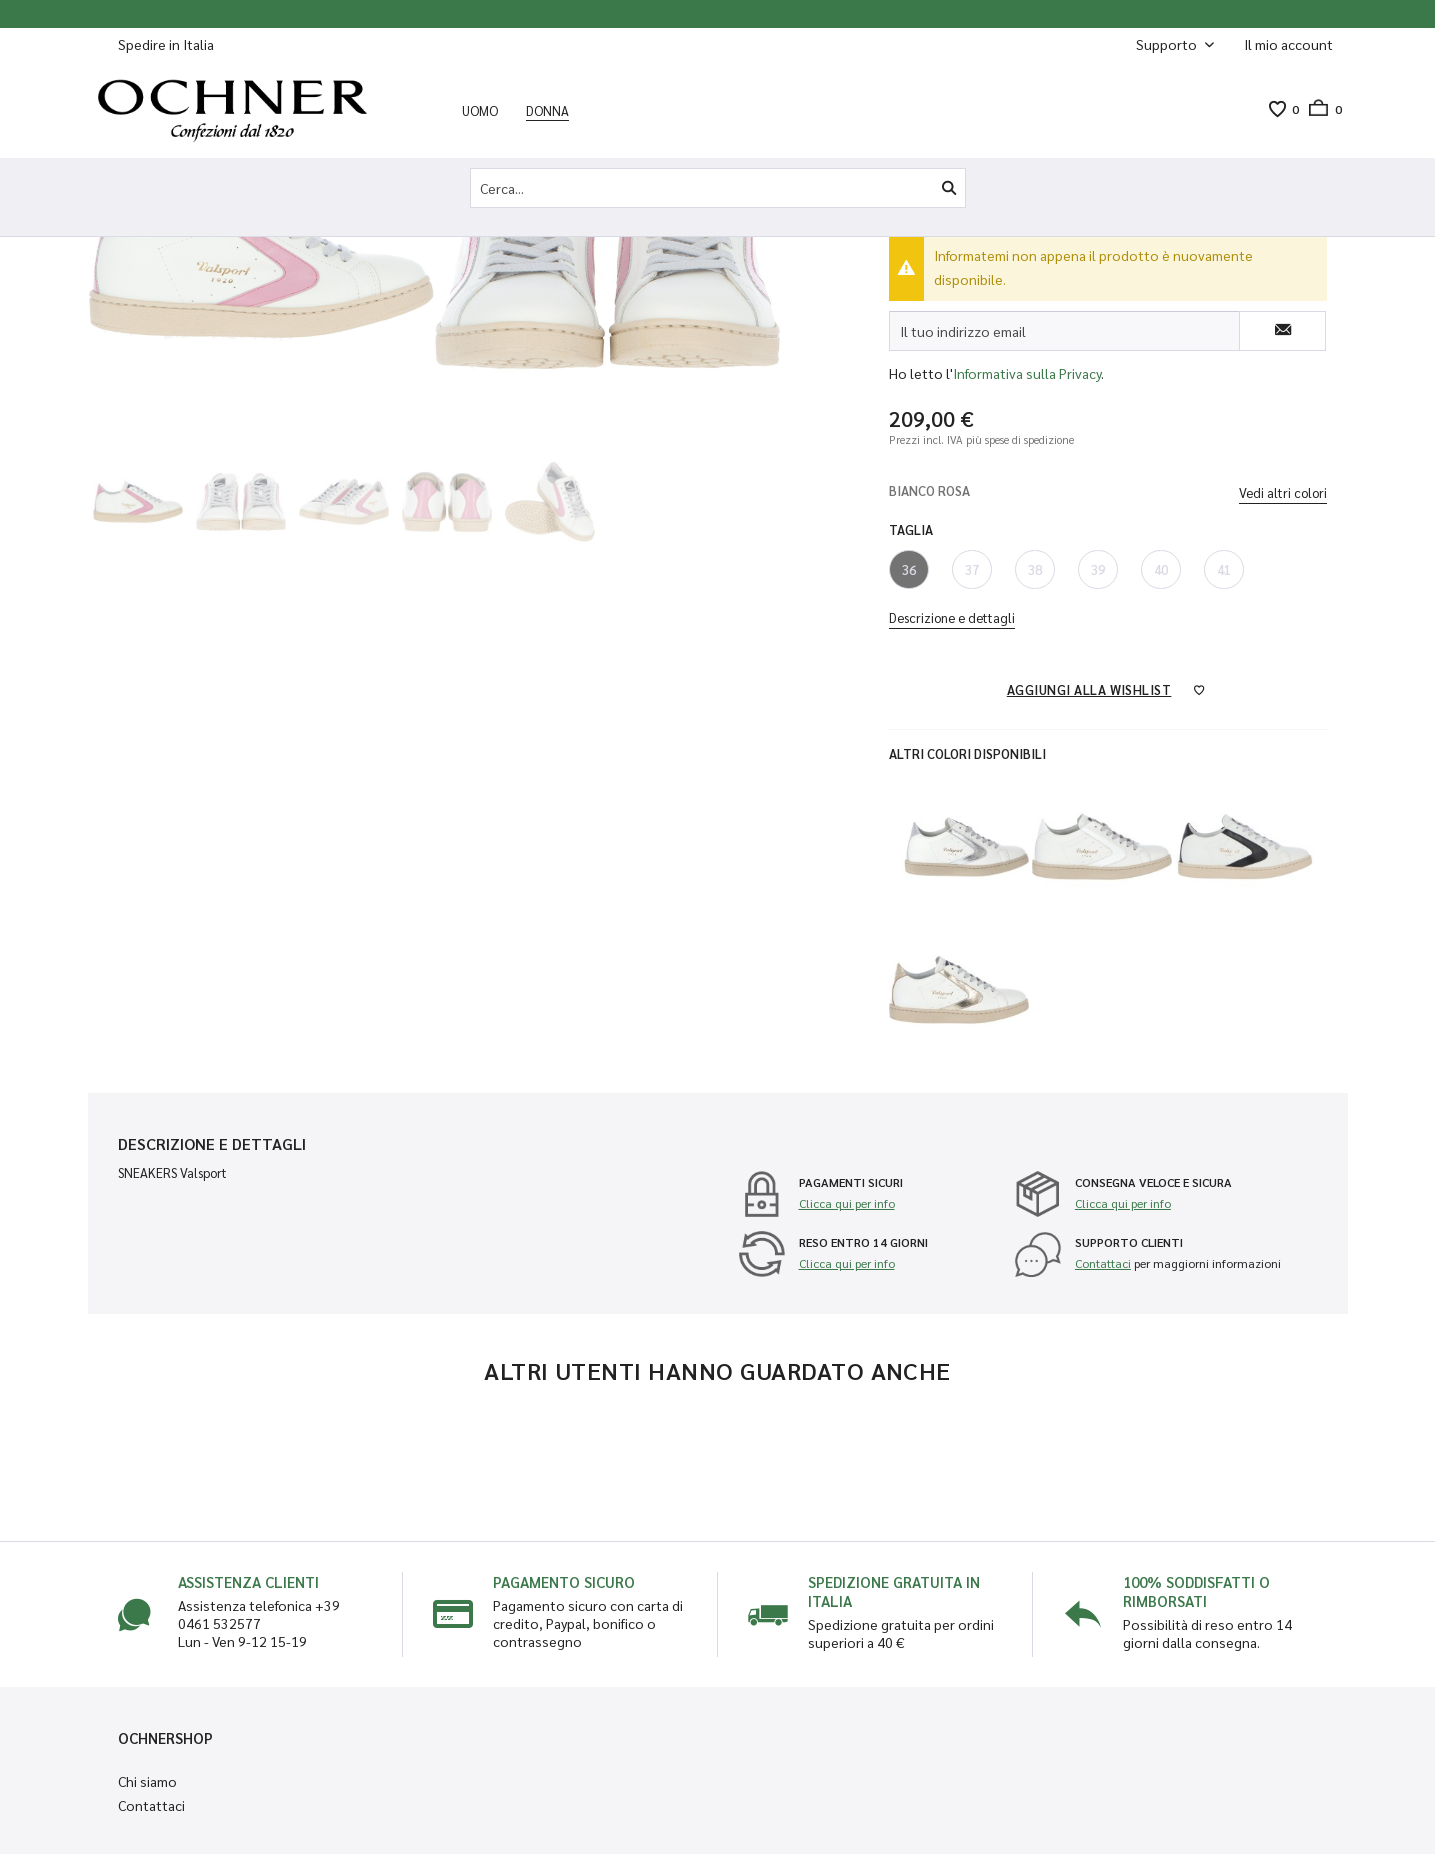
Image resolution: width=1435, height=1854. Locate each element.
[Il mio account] (1288, 44)
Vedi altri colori (1283, 492)
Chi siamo (147, 1781)
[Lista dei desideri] (1277, 109)
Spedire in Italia (166, 44)
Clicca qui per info (847, 1203)
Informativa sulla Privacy (1027, 373)
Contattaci (1103, 1263)
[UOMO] (480, 110)
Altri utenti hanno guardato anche (717, 1370)
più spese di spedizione (1020, 439)
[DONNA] (547, 110)
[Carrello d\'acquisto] (1320, 109)
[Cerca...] (718, 188)
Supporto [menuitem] (1168, 44)
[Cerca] (949, 188)
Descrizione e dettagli (952, 617)
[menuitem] (1288, 44)
